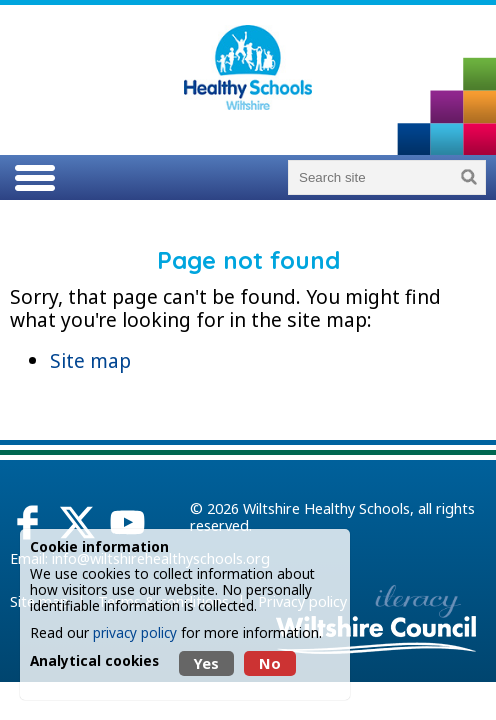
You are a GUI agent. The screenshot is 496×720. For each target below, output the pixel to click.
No (270, 663)
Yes (206, 663)
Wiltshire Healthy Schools (326, 508)
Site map (90, 360)
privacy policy (135, 632)
